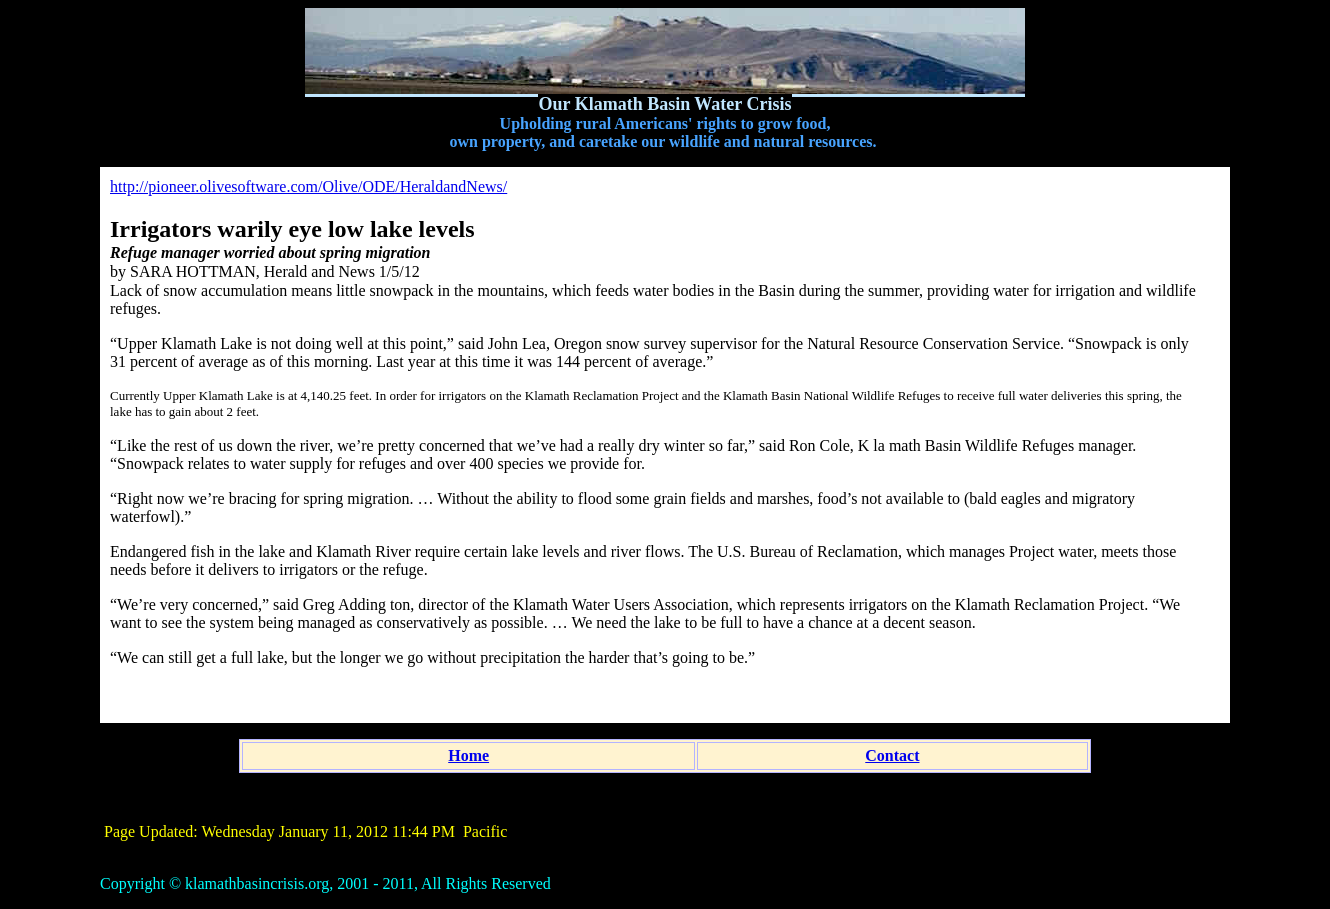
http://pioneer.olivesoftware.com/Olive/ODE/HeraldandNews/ (308, 186)
